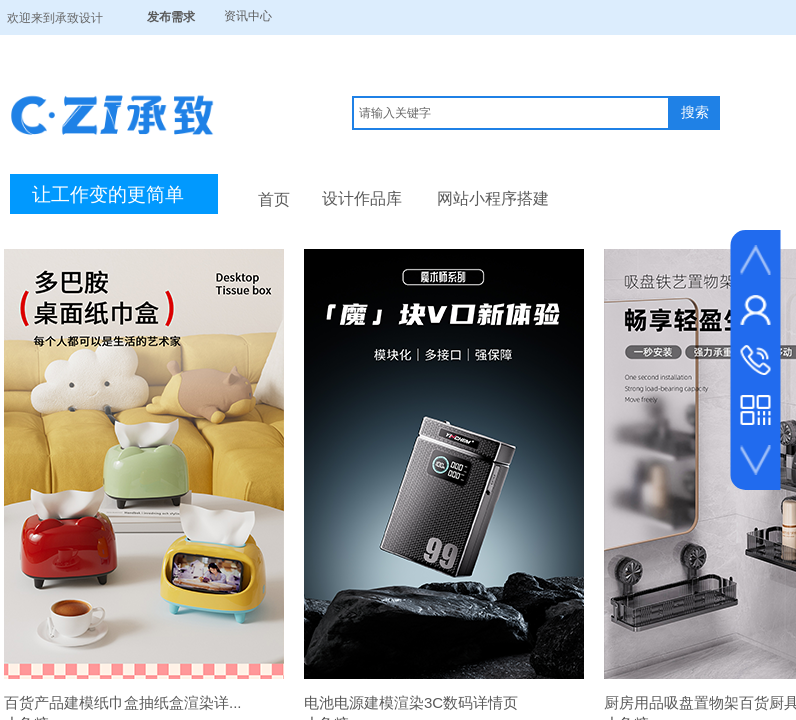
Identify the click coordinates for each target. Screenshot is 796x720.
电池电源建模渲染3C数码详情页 (411, 702)
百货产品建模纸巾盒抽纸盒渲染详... (123, 702)
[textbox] (511, 113)
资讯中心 (248, 16)
